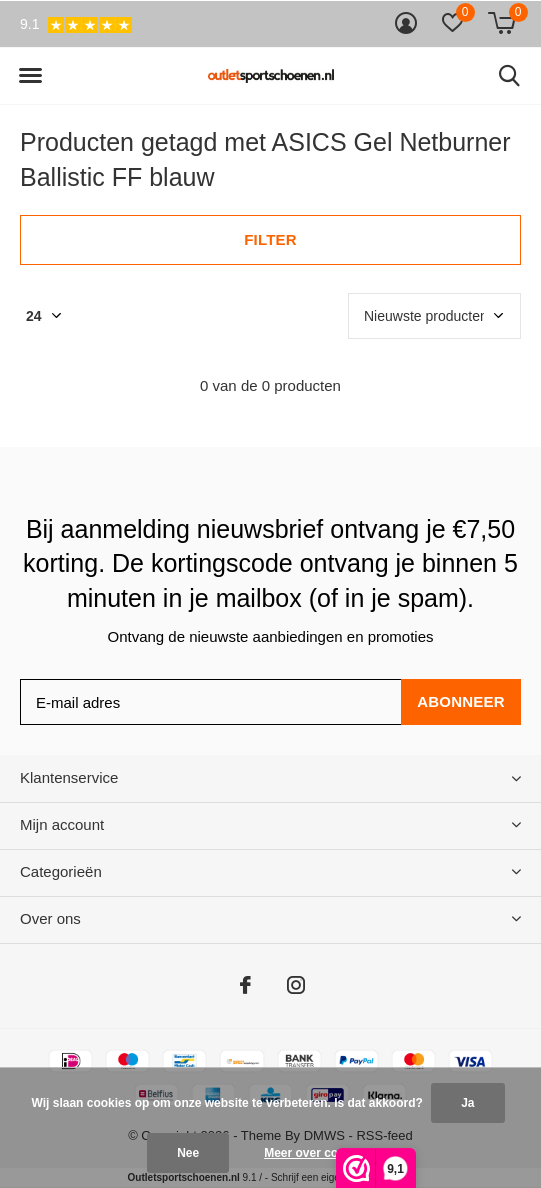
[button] (30, 76)
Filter (270, 239)
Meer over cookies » (321, 1153)
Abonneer (460, 701)
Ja (467, 1103)
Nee (188, 1153)
